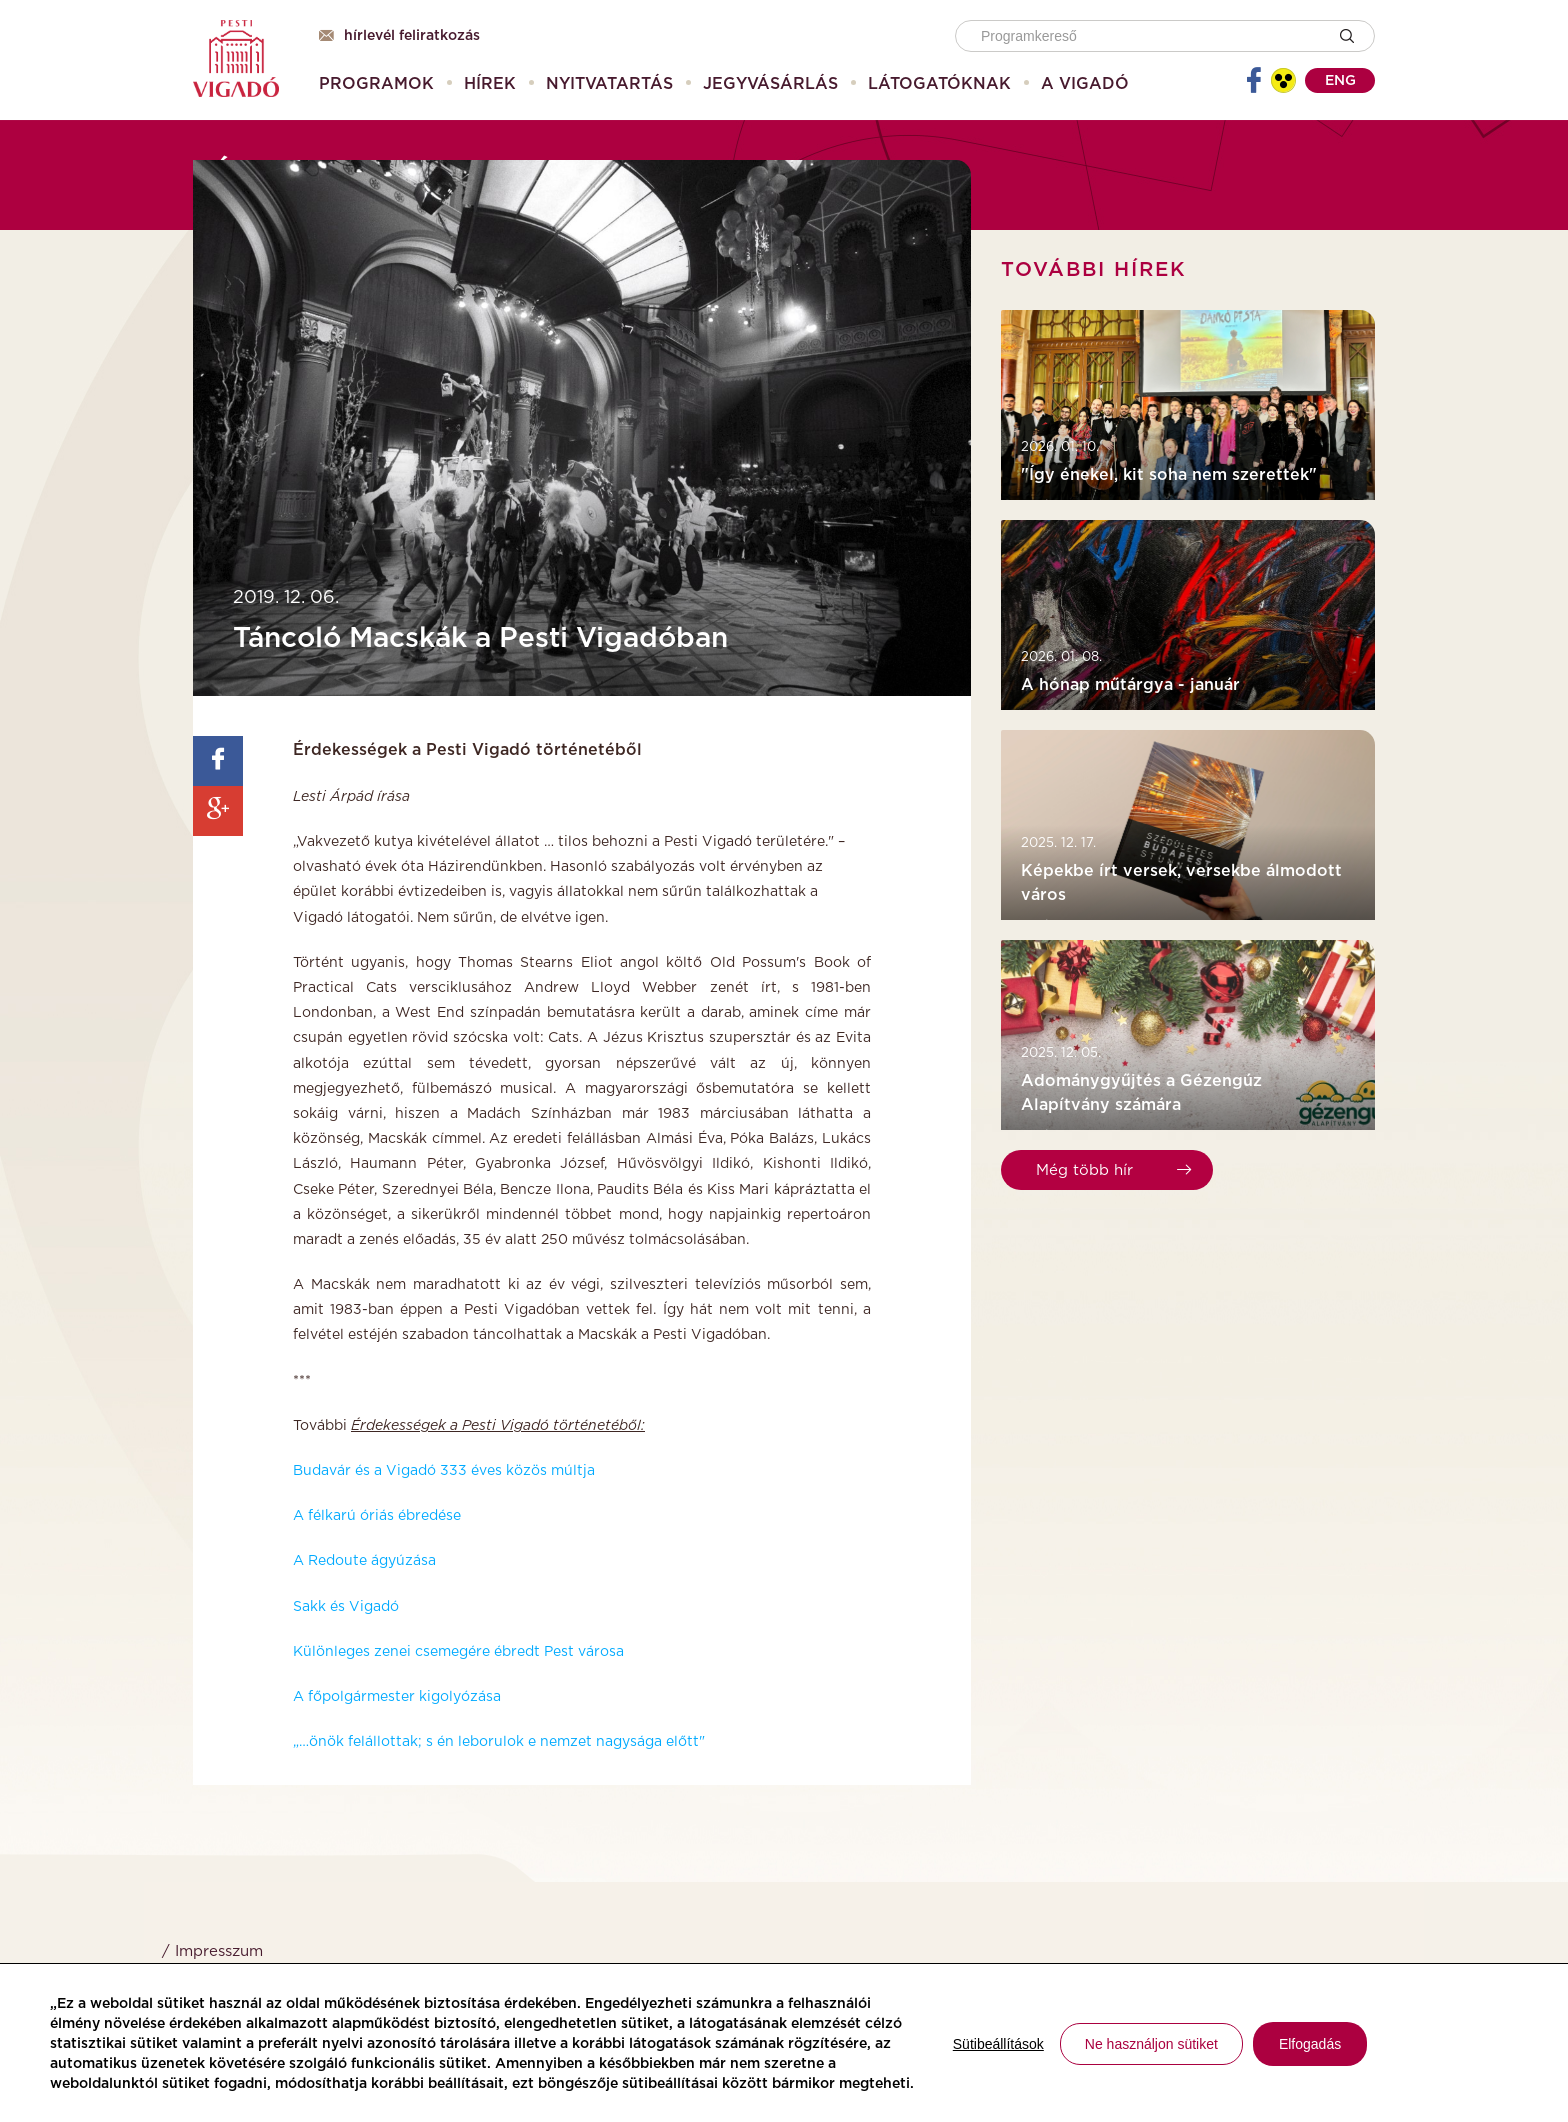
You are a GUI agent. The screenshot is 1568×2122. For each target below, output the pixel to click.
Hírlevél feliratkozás (399, 36)
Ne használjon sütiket (1151, 2044)
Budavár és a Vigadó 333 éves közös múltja (444, 1471)
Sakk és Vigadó (346, 1607)
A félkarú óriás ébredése (377, 1516)
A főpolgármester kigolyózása (397, 1697)
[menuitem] (376, 84)
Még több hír (1113, 1170)
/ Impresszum (212, 1951)
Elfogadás (1310, 2044)
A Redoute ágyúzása (364, 1561)
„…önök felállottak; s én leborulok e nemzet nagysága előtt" (501, 1742)
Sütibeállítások (998, 2044)
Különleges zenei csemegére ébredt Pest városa (458, 1652)
